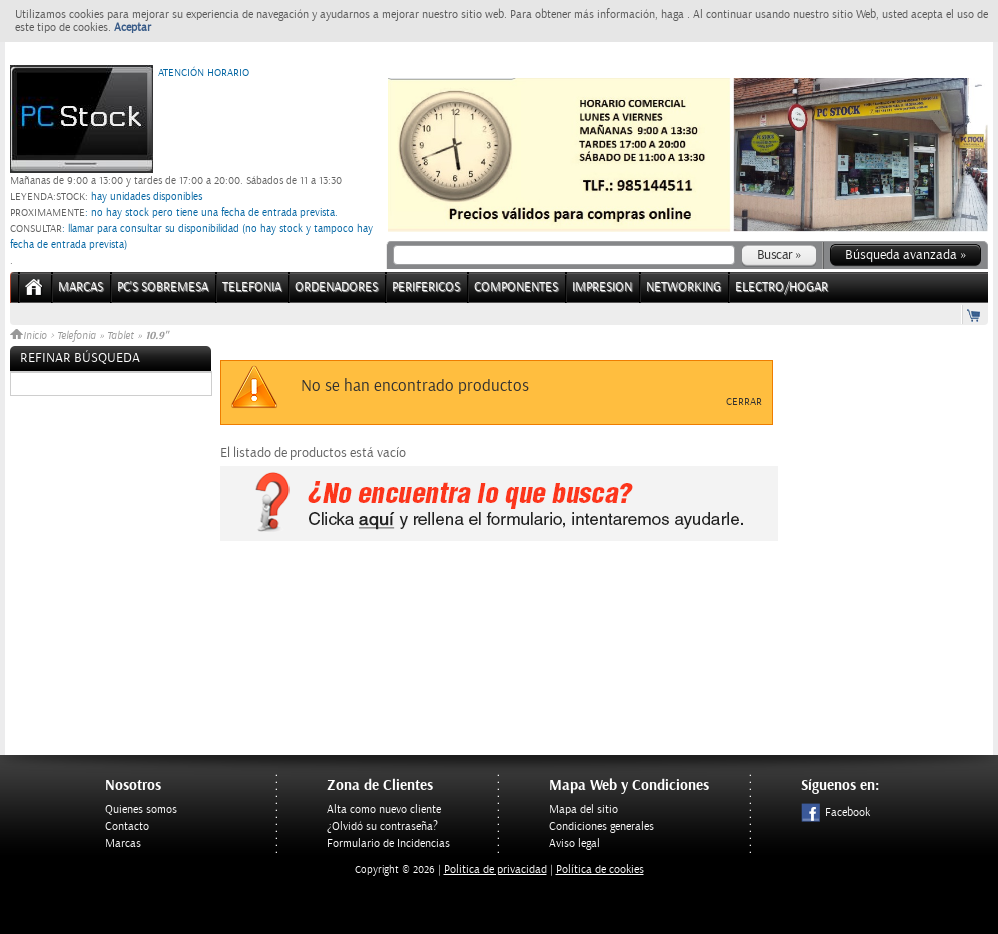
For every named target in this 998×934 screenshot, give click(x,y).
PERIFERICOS (426, 287)
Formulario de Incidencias (388, 843)
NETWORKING (683, 287)
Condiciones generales (601, 826)
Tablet (120, 336)
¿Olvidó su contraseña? (382, 826)
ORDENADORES (336, 287)
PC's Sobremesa (162, 287)
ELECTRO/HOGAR (781, 287)
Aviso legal (574, 843)
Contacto (127, 826)
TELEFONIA (251, 287)
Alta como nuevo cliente (384, 809)
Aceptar (132, 27)
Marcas (80, 287)
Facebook (835, 812)
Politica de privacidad (495, 869)
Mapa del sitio (583, 809)
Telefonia (76, 336)
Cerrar (744, 402)
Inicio (30, 336)
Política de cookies (600, 869)
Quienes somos (141, 809)
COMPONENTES (516, 287)
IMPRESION (602, 287)
